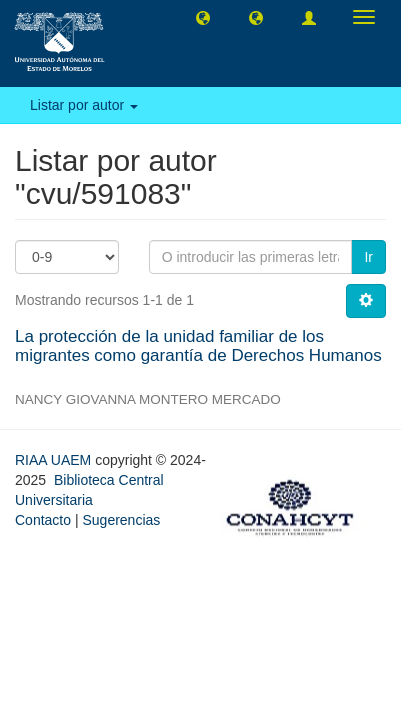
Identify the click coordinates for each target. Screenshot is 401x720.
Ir (368, 257)
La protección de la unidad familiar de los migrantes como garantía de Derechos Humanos (198, 346)
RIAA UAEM (55, 460)
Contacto (43, 520)
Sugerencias (121, 520)
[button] (203, 17)
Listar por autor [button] (84, 105)
